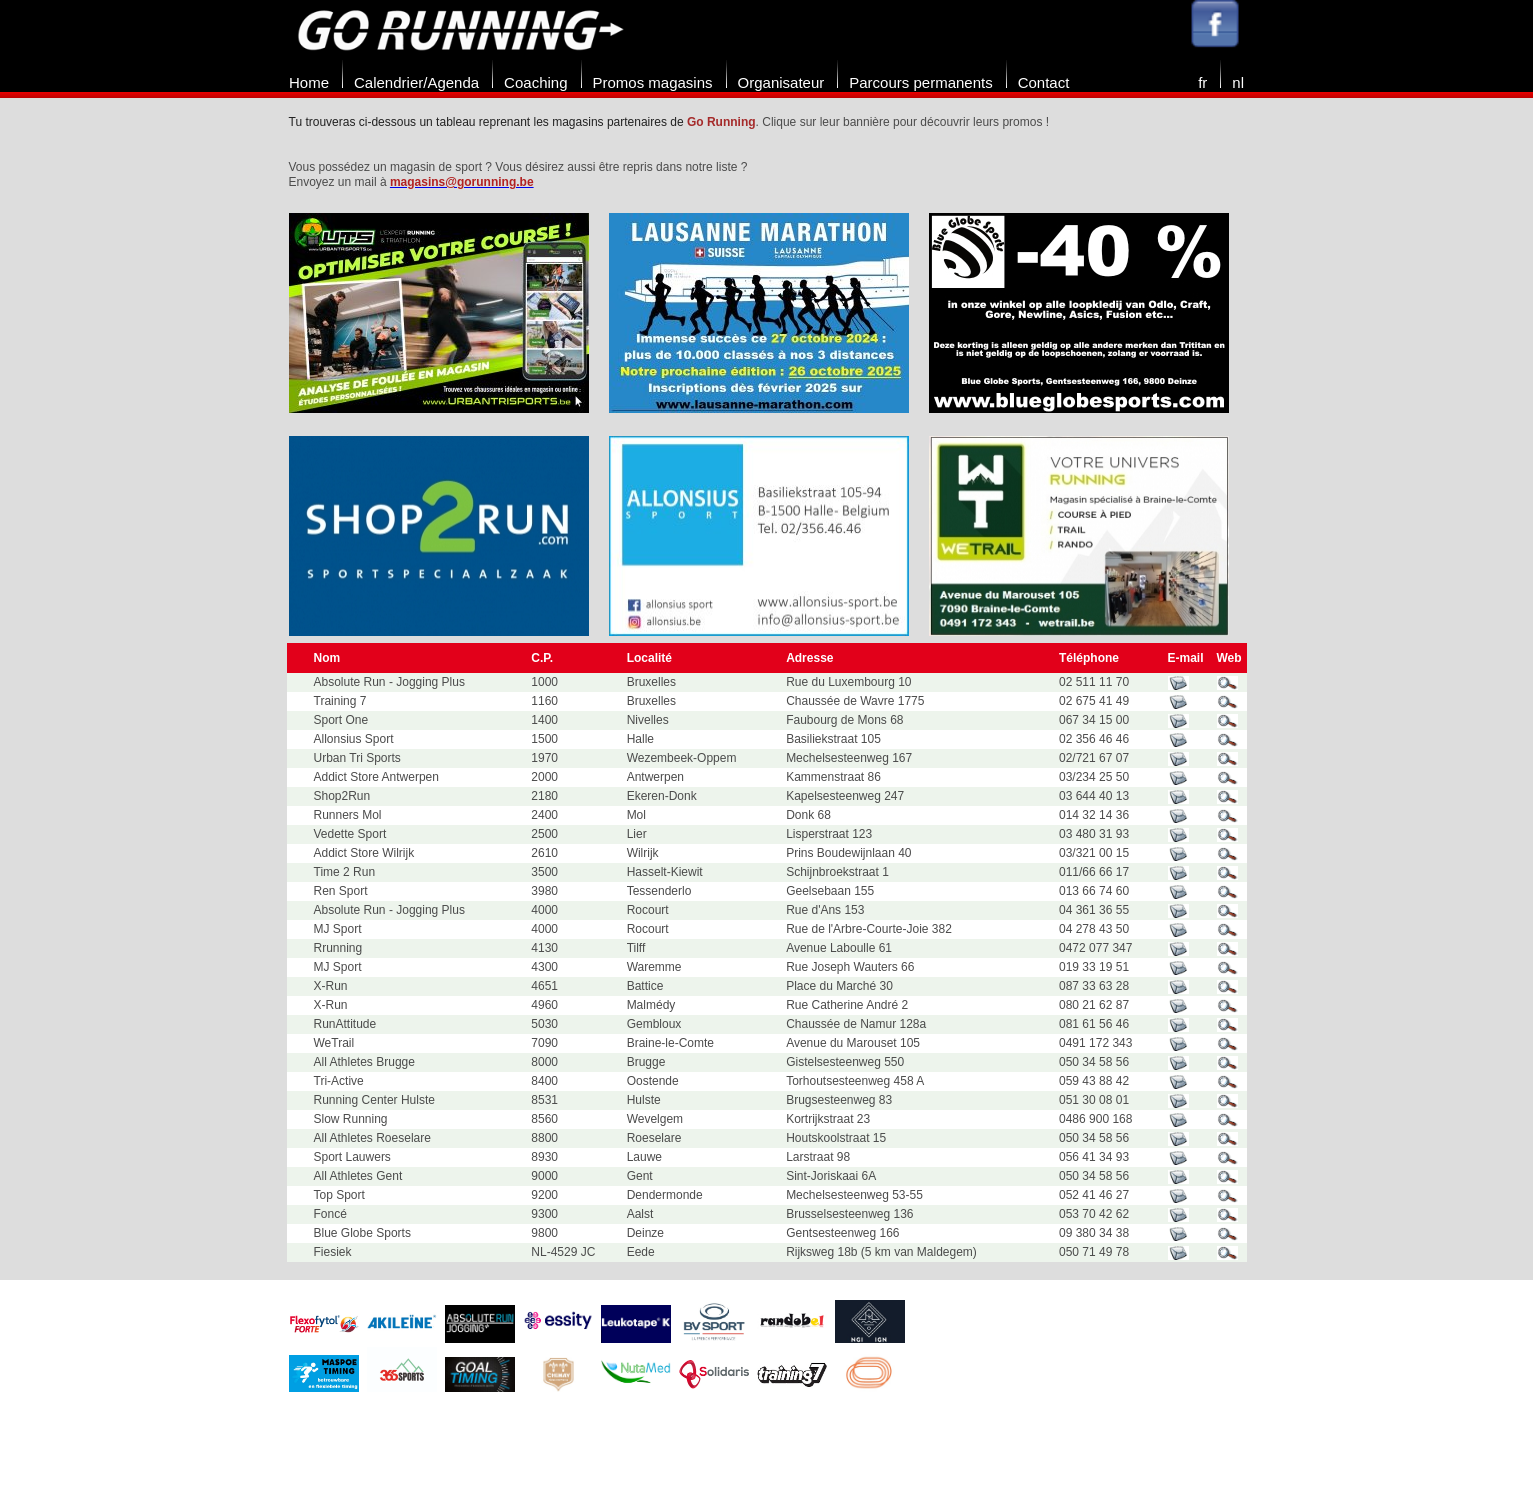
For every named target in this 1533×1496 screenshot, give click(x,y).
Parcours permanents (920, 82)
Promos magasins (653, 82)
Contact (1044, 82)
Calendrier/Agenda (416, 82)
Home (309, 82)
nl (1238, 82)
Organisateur (781, 82)
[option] (449, 313)
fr (1202, 82)
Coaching (535, 82)
